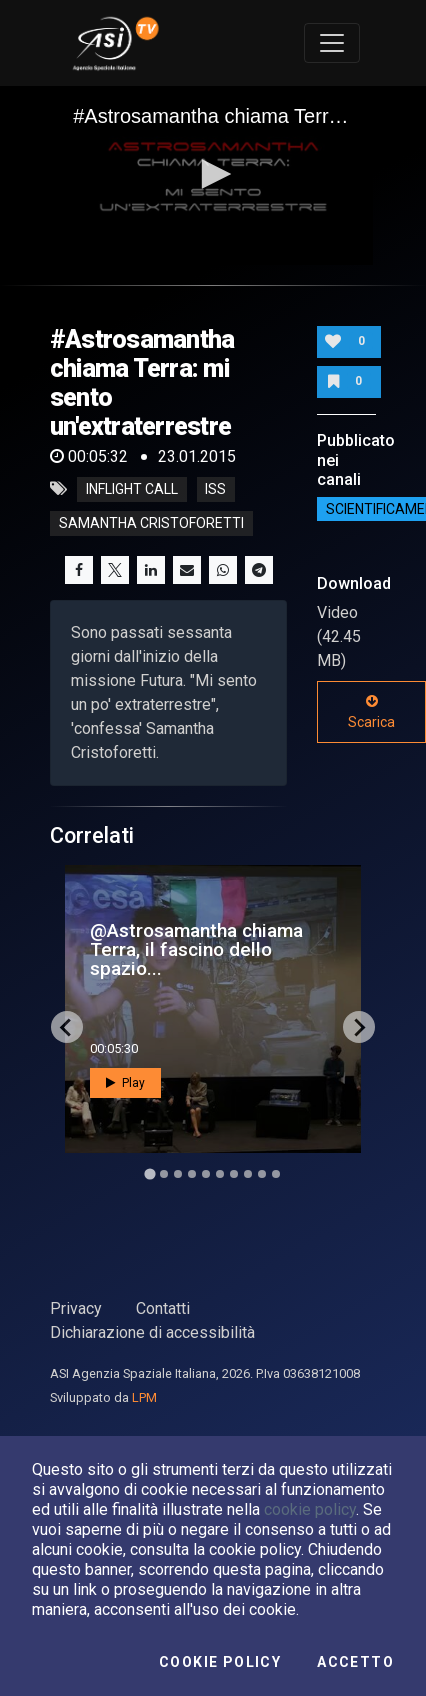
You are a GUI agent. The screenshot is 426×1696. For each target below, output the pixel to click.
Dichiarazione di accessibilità (152, 1332)
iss (215, 489)
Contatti (163, 1308)
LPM (144, 1397)
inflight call (132, 489)
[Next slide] (359, 1027)
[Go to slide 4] (192, 1174)
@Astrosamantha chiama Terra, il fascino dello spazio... (196, 949)
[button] (213, 174)
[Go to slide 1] (149, 1174)
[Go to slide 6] (220, 1174)
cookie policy (310, 1509)
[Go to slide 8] (248, 1174)
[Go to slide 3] (178, 1174)
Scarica (371, 712)
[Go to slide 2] (164, 1174)
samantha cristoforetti (151, 523)
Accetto (355, 1662)
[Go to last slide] (67, 1027)
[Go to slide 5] (206, 1174)
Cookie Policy (220, 1662)
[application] (213, 176)
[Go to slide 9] (262, 1174)
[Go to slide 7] (234, 1174)
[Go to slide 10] (276, 1174)
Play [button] (125, 1083)
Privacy (76, 1308)
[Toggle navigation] (332, 43)
